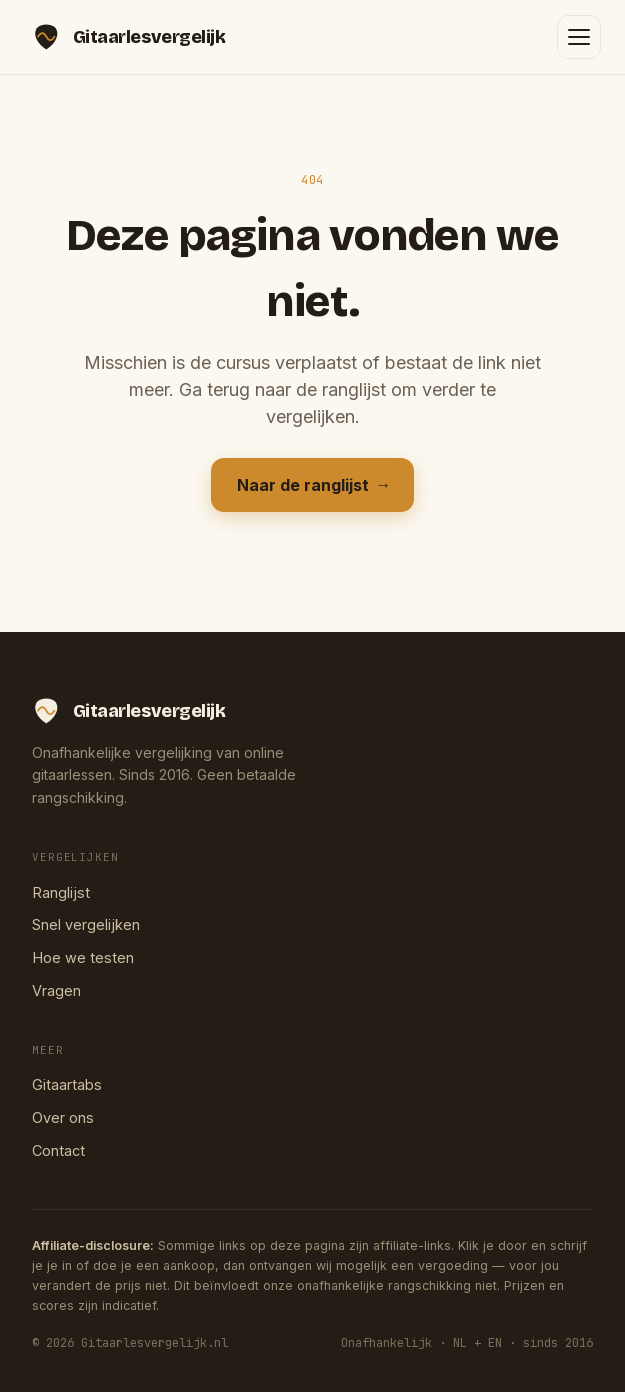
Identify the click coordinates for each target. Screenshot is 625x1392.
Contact (58, 1150)
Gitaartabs (67, 1084)
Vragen (56, 990)
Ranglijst (61, 892)
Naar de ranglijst (312, 485)
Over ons (63, 1117)
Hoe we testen (83, 957)
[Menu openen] (579, 37)
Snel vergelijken (86, 924)
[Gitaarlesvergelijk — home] (128, 37)
